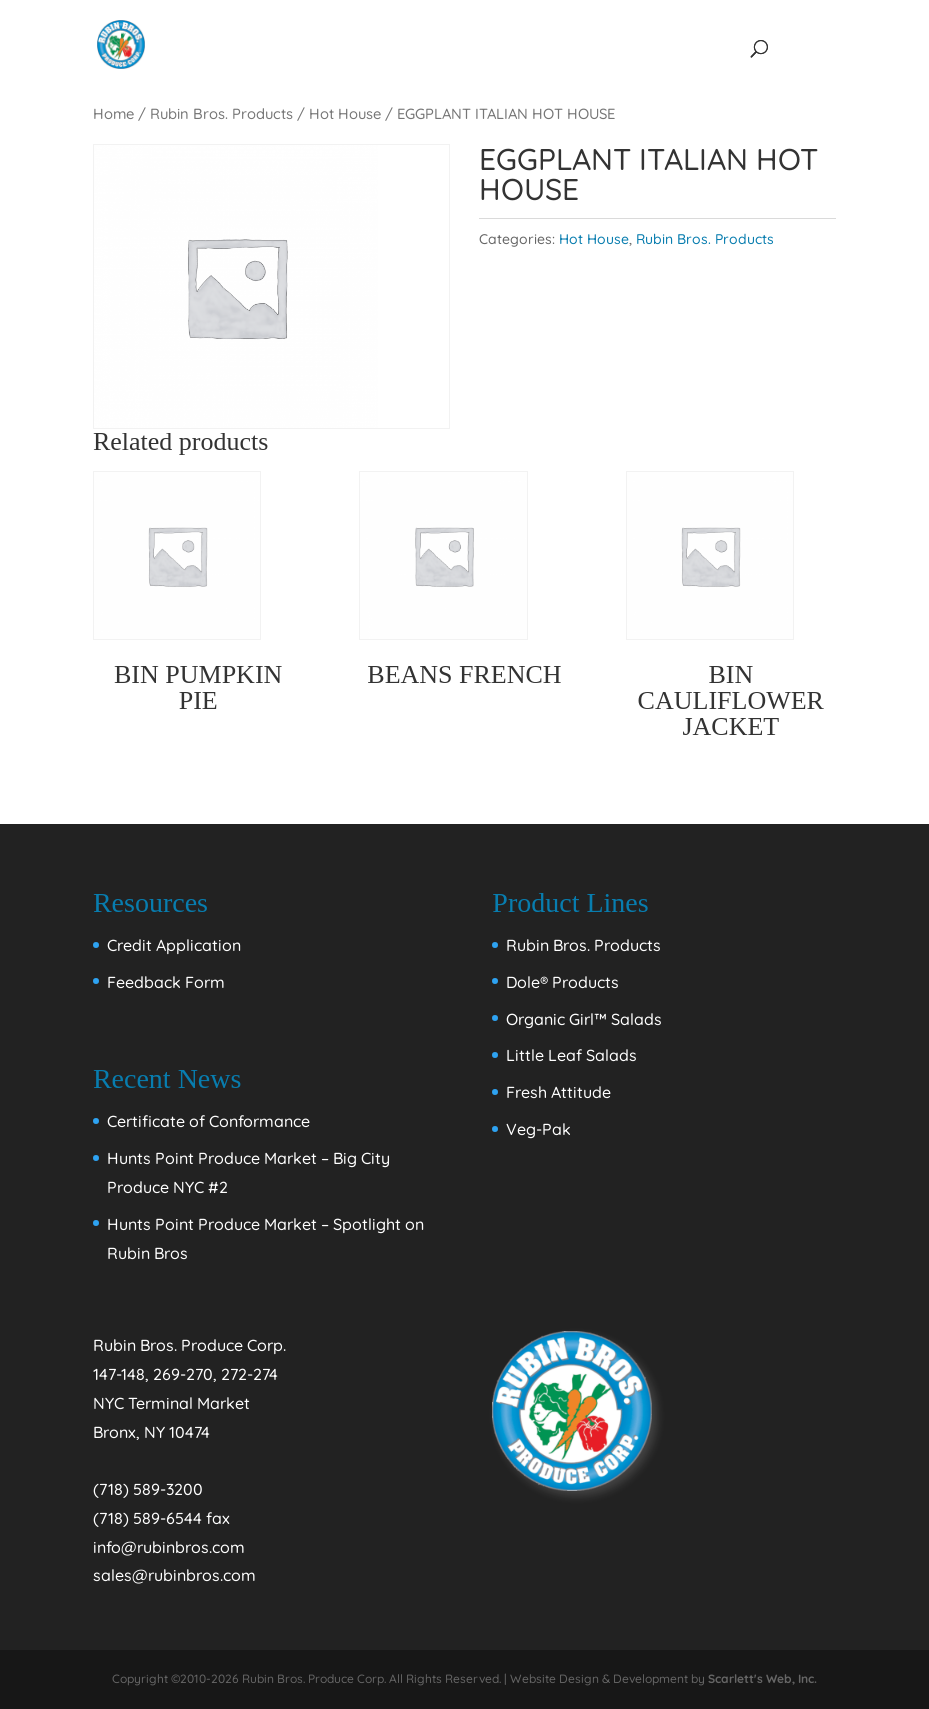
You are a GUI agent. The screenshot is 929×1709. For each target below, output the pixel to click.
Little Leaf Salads (571, 1055)
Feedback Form (166, 982)
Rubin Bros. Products (221, 113)
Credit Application (174, 945)
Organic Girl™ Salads (584, 1019)
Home (113, 113)
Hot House (345, 113)
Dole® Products (562, 982)
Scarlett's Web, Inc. (762, 1678)
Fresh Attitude (558, 1092)
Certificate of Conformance (208, 1121)
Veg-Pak (538, 1129)
